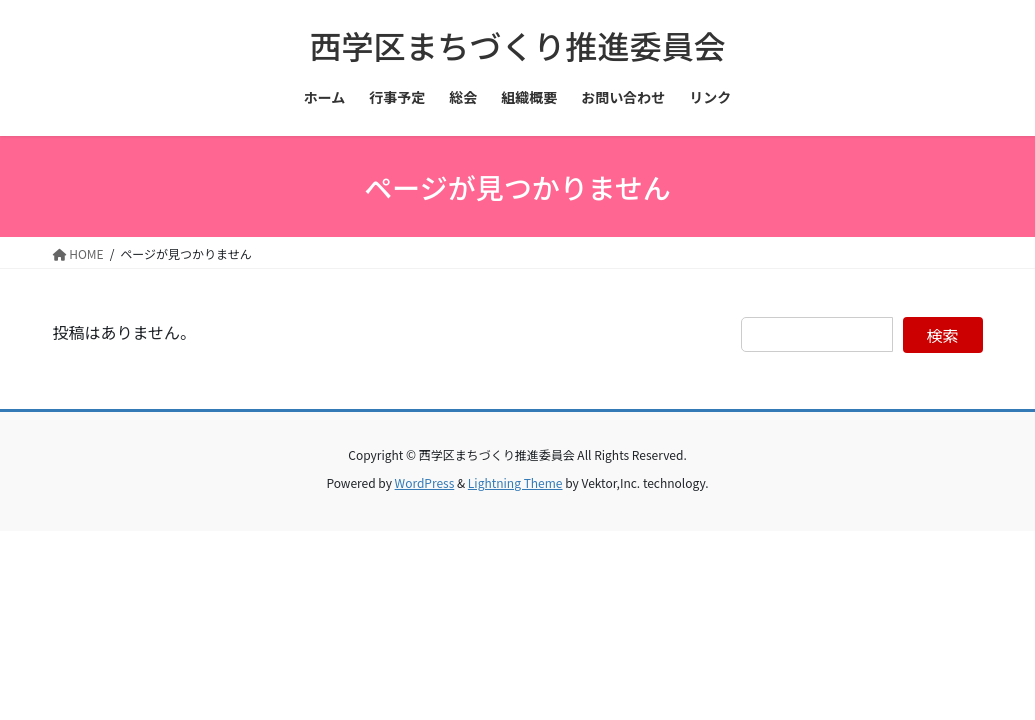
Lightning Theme (515, 482)
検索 (943, 335)
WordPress (425, 482)
